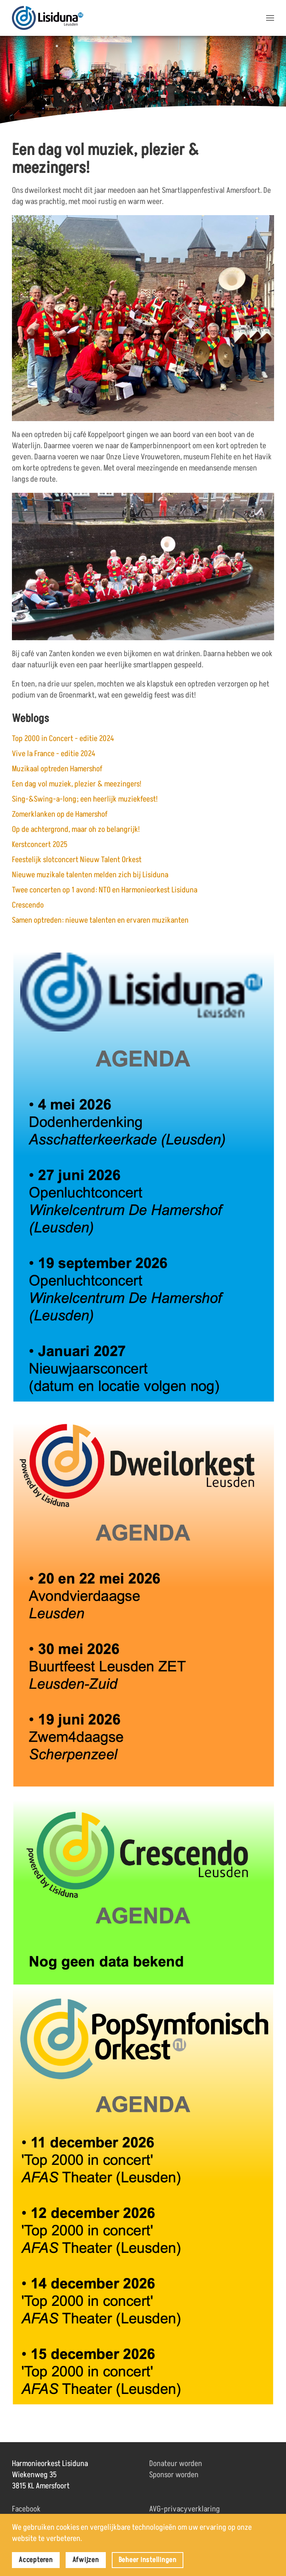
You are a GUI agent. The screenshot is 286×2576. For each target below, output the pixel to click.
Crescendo (28, 905)
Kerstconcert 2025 (40, 844)
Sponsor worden (173, 2474)
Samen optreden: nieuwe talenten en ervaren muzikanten (100, 920)
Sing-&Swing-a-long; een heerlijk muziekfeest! (85, 799)
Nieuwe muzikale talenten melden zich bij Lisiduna (90, 874)
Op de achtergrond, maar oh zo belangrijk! (76, 829)
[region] (143, 80)
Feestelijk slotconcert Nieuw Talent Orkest (77, 859)
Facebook (26, 2509)
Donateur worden (175, 2463)
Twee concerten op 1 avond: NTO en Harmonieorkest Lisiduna (104, 890)
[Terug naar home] (47, 18)
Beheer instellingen (148, 2560)
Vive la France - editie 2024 (53, 753)
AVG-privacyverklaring (184, 2509)
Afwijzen (85, 2560)
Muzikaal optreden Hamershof (57, 768)
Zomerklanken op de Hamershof (60, 814)
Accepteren (36, 2560)
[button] (270, 18)
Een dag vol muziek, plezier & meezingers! (76, 784)
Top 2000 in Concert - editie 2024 (63, 738)
